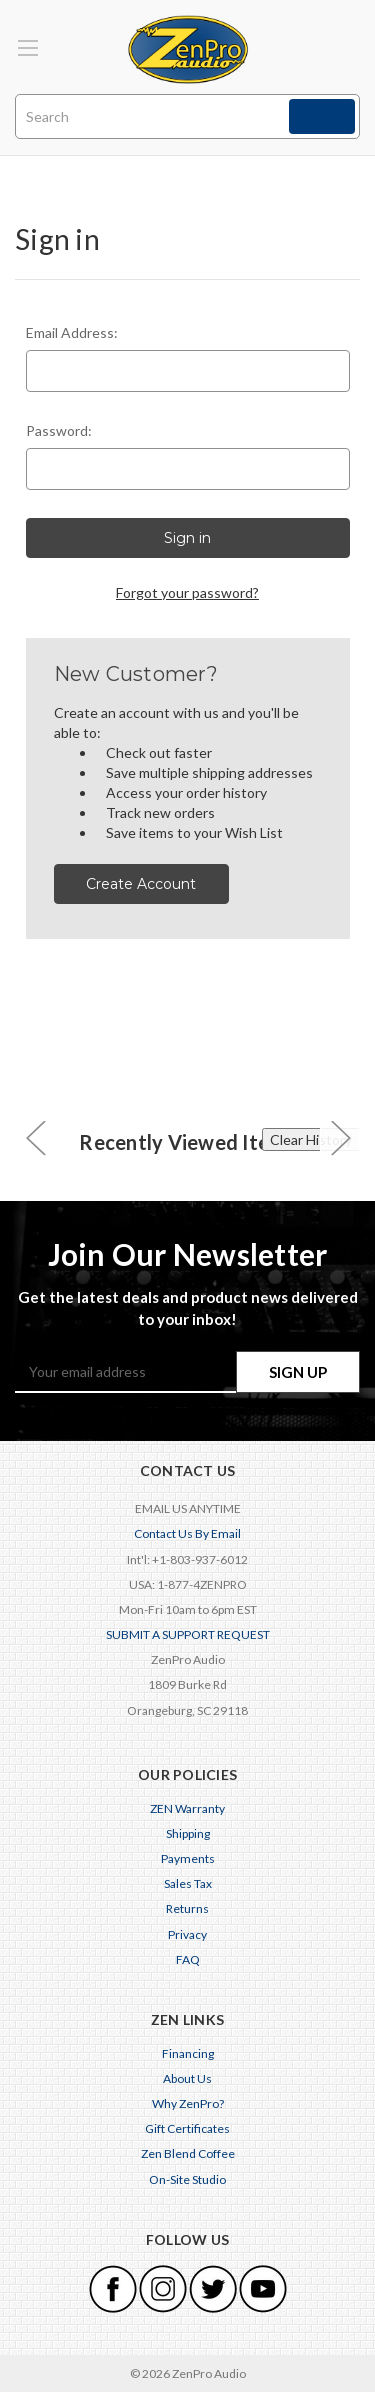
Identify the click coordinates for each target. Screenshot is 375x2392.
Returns (187, 1908)
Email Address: (72, 332)
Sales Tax (188, 1883)
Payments (188, 1858)
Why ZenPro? (188, 2103)
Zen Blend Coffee (188, 2153)
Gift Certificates (187, 2128)
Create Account (141, 884)
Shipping (188, 1833)
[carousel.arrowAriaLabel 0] (35, 1137)
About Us (187, 2078)
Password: (59, 430)
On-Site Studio (187, 2179)
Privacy (187, 1934)
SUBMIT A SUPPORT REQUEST (188, 1634)
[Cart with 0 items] (349, 33)
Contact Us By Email (187, 1533)
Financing (188, 2053)
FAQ (188, 1959)
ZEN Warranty (187, 1808)
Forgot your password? (187, 592)
